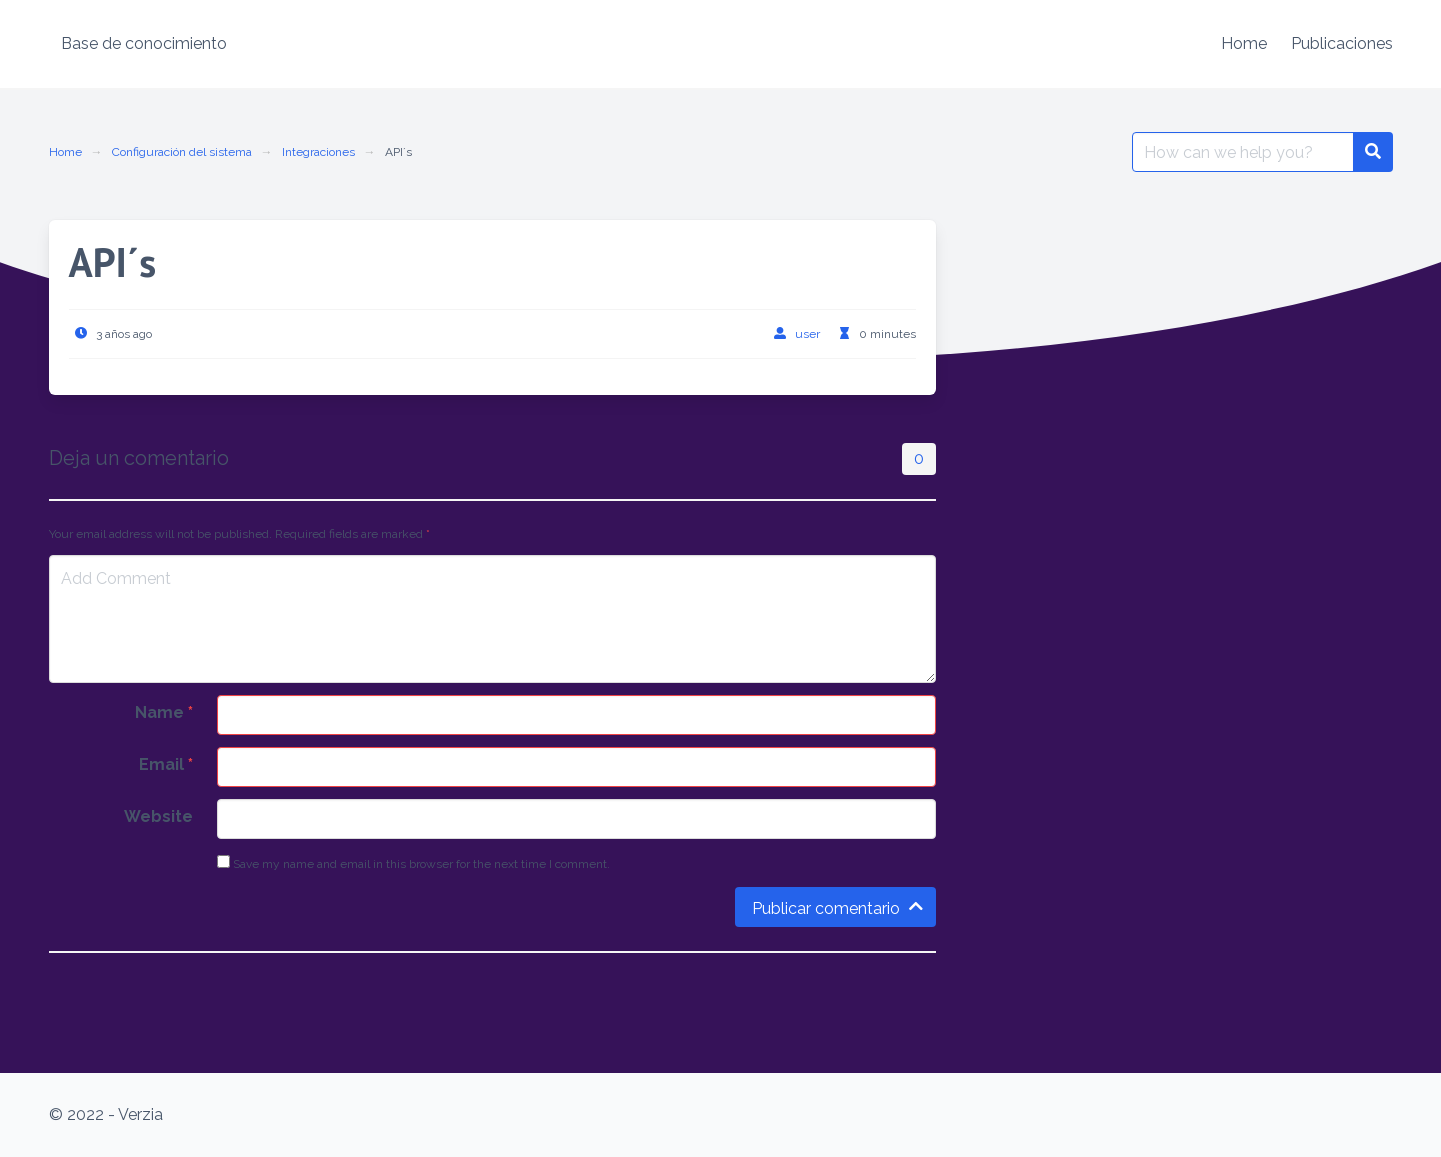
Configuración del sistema (182, 152)
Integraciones (318, 152)
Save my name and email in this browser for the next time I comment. (413, 863)
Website (158, 816)
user (807, 334)
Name (164, 712)
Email (166, 764)
